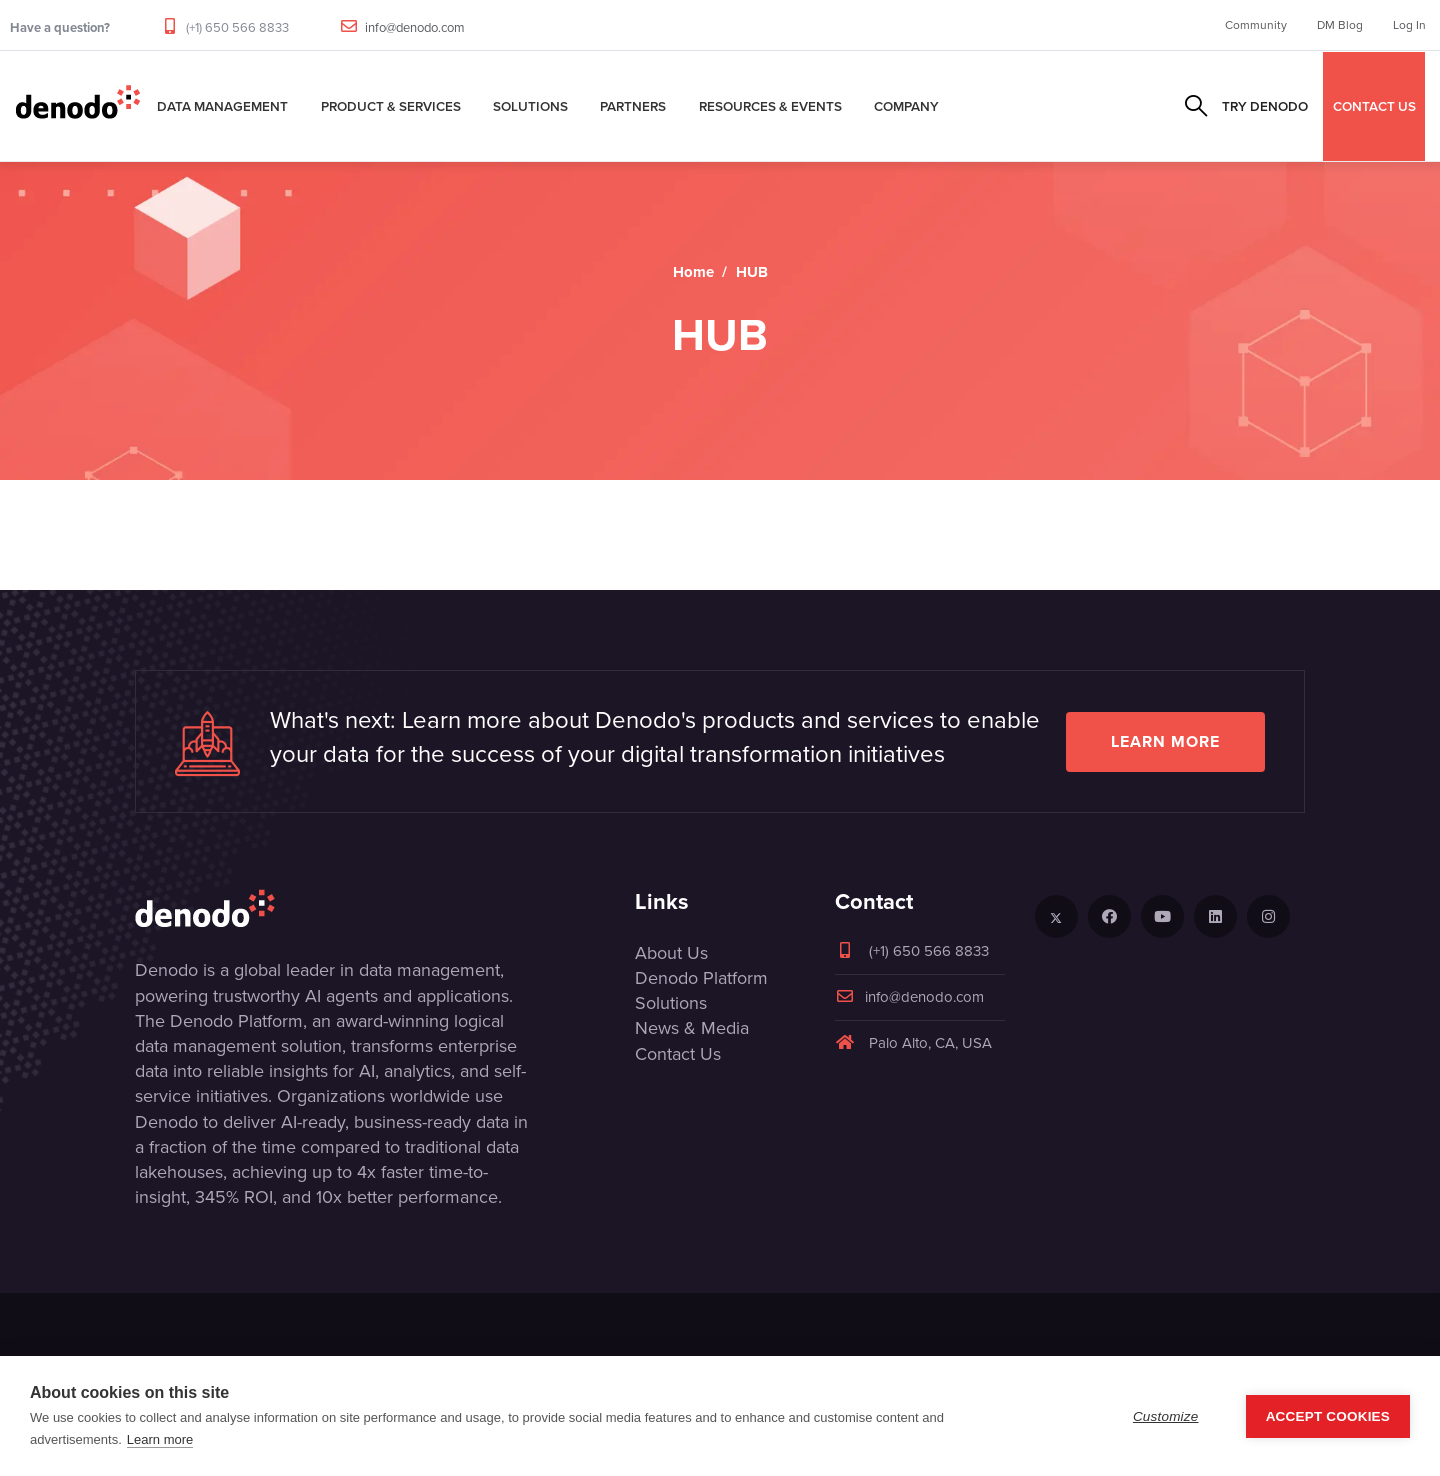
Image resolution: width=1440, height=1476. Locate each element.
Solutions (530, 106)
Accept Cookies (1328, 1416)
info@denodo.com (415, 27)
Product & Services (391, 106)
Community (1256, 25)
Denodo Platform (701, 978)
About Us (671, 953)
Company (906, 106)
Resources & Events (770, 106)
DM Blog (1340, 25)
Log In (1409, 25)
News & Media (692, 1028)
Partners (633, 106)
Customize (1166, 1416)
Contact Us (678, 1054)
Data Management (222, 106)
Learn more (1165, 741)
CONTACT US (1374, 106)
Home (693, 272)
